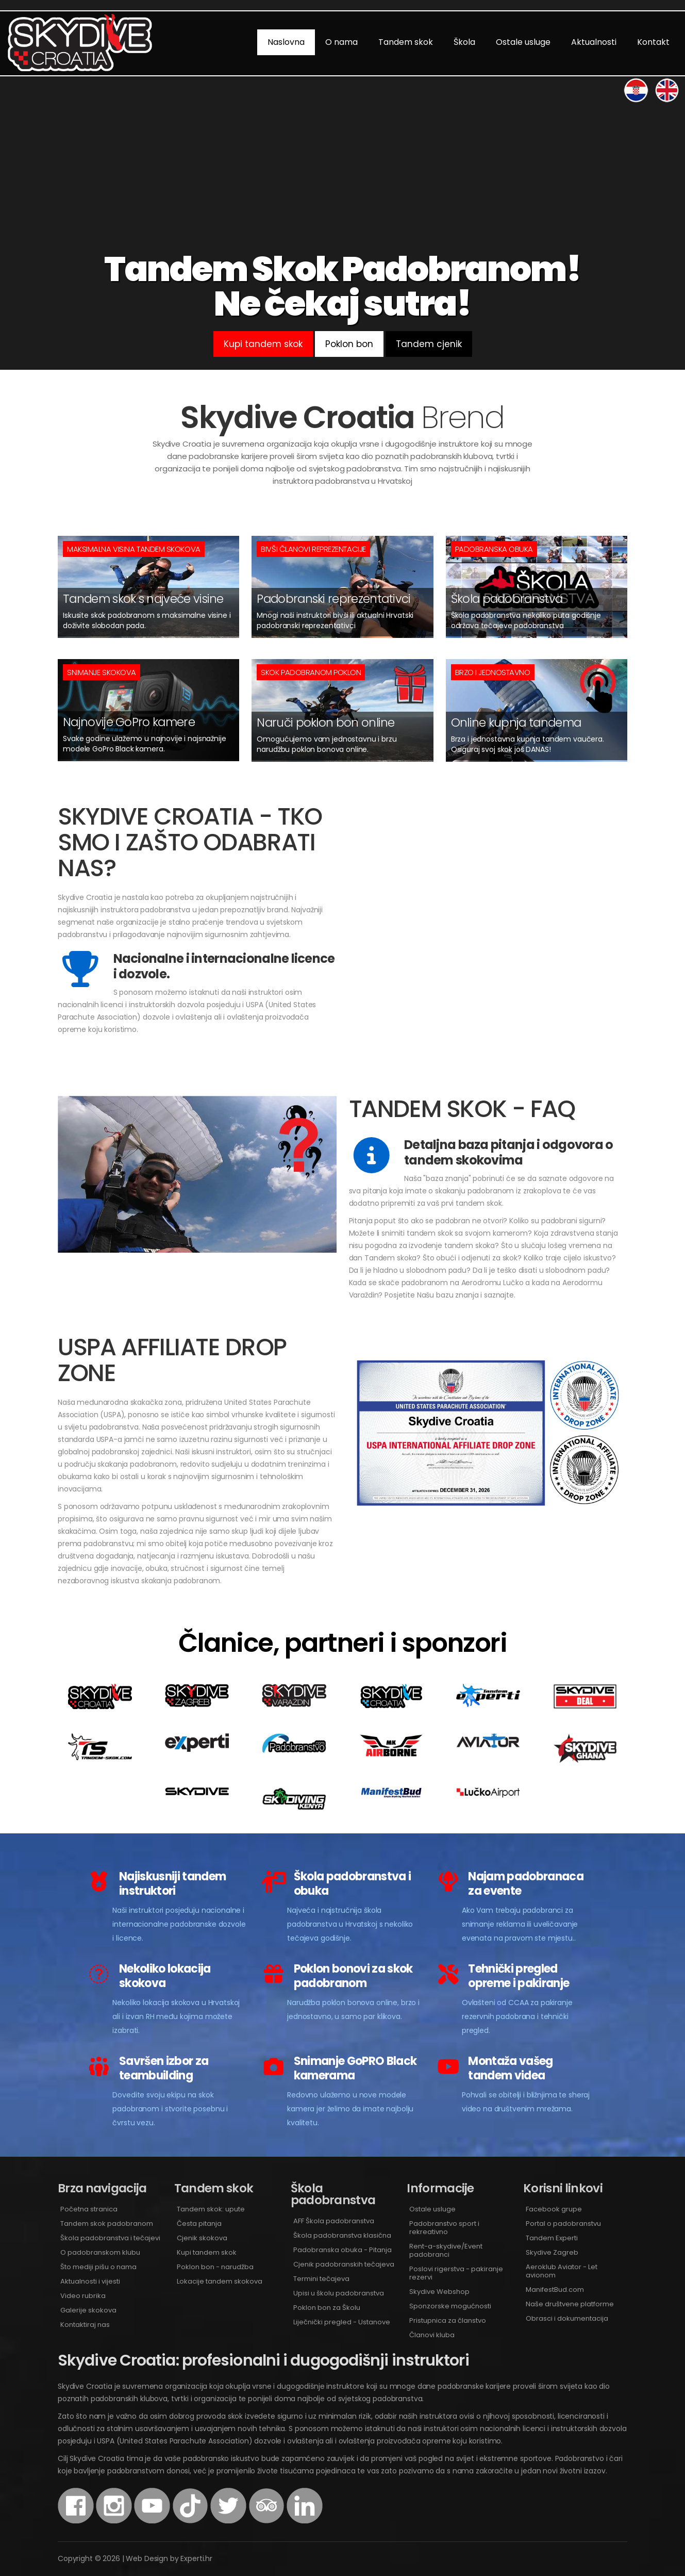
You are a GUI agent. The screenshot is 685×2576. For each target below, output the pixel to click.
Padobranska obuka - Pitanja (342, 2250)
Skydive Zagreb (552, 2252)
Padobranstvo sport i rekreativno (444, 2228)
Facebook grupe (554, 2209)
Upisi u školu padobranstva (338, 2293)
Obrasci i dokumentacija (567, 2318)
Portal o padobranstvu (563, 2223)
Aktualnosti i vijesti (90, 2281)
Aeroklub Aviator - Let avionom (561, 2271)
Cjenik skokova (202, 2238)
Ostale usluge (523, 42)
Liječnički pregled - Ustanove (341, 2322)
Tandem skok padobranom (106, 2223)
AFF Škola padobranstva (333, 2221)
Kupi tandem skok (263, 344)
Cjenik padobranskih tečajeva (343, 2264)
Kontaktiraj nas (85, 2324)
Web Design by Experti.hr (169, 2558)
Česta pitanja (199, 2223)
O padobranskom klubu (100, 2252)
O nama (341, 42)
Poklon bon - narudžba (215, 2267)
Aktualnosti (593, 42)
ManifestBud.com (555, 2289)
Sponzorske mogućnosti (450, 2306)
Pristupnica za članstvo (447, 2320)
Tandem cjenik (429, 344)
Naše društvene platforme (570, 2304)
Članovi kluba (432, 2335)
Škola (464, 42)
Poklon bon (349, 344)
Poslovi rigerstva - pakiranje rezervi (456, 2273)
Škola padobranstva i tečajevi (110, 2238)
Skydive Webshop (439, 2291)
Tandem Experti (552, 2238)
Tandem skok (405, 42)
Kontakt (653, 42)
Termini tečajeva (321, 2279)
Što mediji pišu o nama (98, 2267)
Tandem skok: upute (211, 2209)
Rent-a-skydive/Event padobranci (445, 2250)
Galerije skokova (88, 2310)
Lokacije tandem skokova (219, 2281)
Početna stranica (89, 2209)
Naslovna (286, 42)
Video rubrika (83, 2296)
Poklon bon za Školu (326, 2307)
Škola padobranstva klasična (342, 2235)
